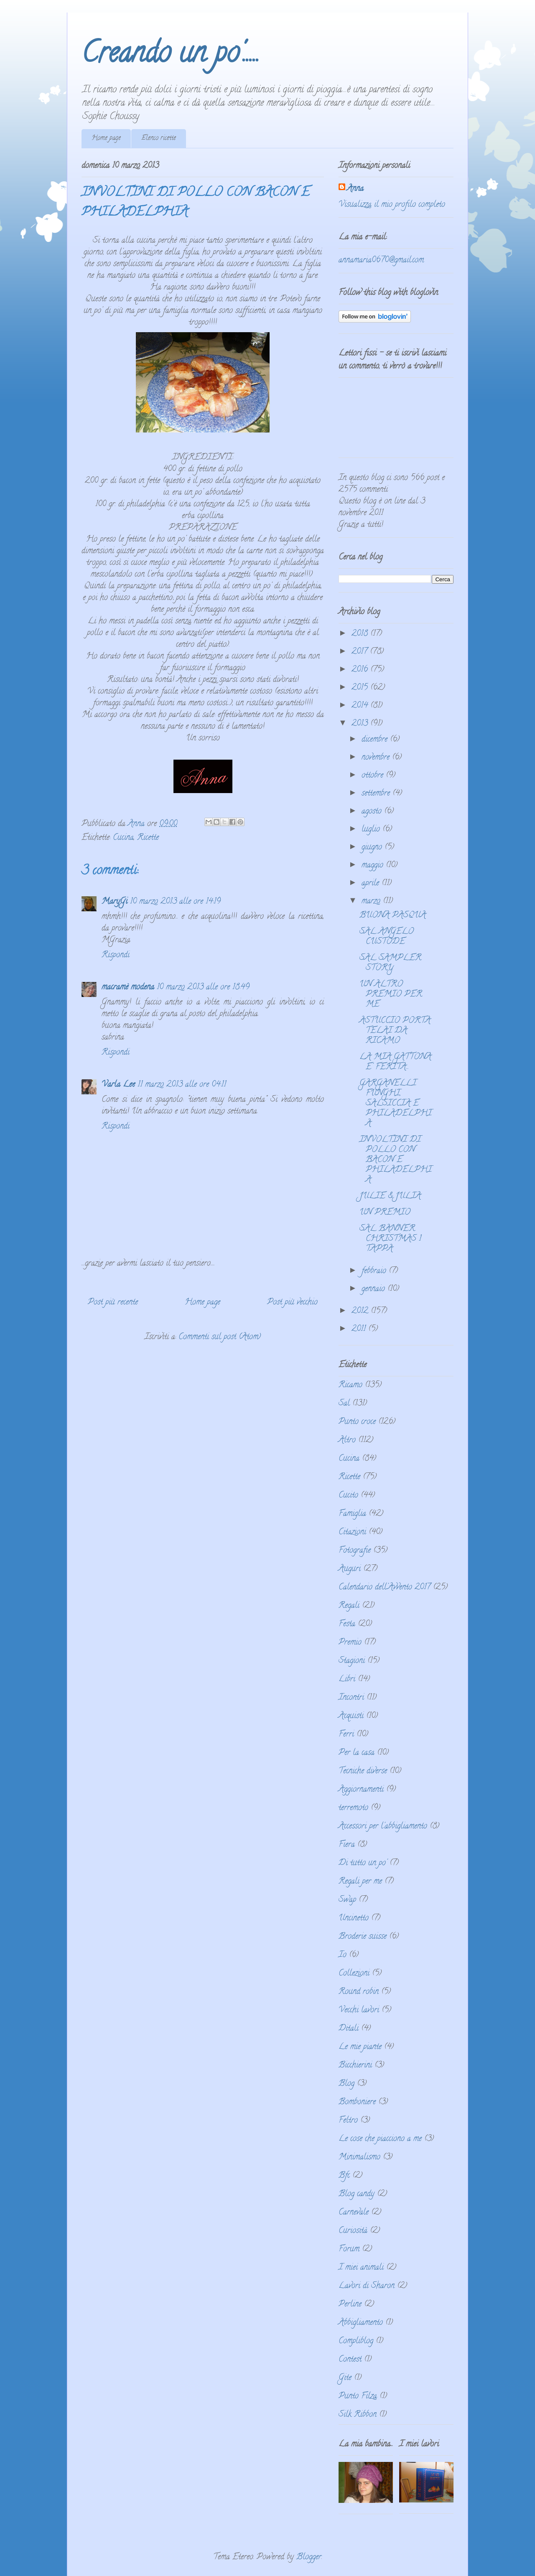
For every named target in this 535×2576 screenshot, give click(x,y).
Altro (347, 1440)
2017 (361, 652)
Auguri (350, 1569)
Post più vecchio (292, 1302)
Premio (350, 1642)
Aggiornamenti (361, 1789)
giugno (373, 847)
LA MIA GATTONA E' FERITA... (395, 1062)
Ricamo (350, 1385)
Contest (350, 2359)
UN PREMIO (384, 1212)
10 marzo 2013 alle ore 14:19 (175, 901)
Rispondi (116, 955)
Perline (350, 2304)
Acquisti (351, 1716)
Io (342, 1955)
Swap (347, 1900)
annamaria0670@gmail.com (381, 260)
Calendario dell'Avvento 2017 (385, 1587)
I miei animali (361, 2267)
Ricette (148, 838)
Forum (349, 2249)
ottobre (374, 775)
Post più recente (113, 1302)
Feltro (348, 2120)
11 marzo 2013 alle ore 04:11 (182, 1084)
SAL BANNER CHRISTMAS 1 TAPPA (390, 1239)
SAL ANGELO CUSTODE (386, 937)
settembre (377, 793)
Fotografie (355, 1550)
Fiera (347, 1845)
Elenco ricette (158, 138)
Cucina (123, 838)
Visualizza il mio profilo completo (392, 204)
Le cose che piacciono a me (380, 2139)
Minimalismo (359, 2157)
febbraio (375, 1271)
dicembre (376, 739)
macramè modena (128, 987)
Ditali (349, 2028)
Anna (355, 189)
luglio (372, 829)
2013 (361, 723)
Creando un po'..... (171, 55)
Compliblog (356, 2341)
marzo (372, 901)
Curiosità (353, 2231)
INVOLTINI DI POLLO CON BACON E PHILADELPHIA (395, 1160)
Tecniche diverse (363, 1771)
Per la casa (356, 1753)
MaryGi (114, 901)
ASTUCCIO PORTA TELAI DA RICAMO (395, 1031)
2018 (361, 634)
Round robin (359, 1992)
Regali (349, 1606)
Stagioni (352, 1661)
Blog (346, 2084)
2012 (361, 1311)
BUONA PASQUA (392, 915)
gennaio (374, 1289)
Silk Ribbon (358, 2414)
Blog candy (356, 2194)
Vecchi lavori (359, 2010)
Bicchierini (355, 2065)
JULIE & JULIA (390, 1196)
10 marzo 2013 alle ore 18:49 (203, 987)
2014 (361, 705)
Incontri (351, 1697)
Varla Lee (118, 1084)
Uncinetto (354, 1918)
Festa (347, 1624)
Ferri (346, 1734)
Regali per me (360, 1881)
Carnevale (354, 2212)
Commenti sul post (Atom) (219, 1337)
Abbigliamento (361, 2323)
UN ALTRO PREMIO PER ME (390, 994)
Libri (347, 1679)
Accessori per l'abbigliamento (383, 1826)
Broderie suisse (363, 1936)
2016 (361, 670)
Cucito (348, 1495)
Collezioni (354, 1973)
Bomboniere (357, 2102)
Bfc (344, 2175)
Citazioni (352, 1532)
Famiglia (352, 1514)
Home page (106, 138)
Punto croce (357, 1422)
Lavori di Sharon (367, 2286)
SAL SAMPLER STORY (390, 963)
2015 (361, 688)
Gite (345, 2378)
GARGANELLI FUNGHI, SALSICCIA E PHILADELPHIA (395, 1103)
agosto (373, 811)
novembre (377, 757)
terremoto (353, 1808)
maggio (374, 865)
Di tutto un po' (363, 1863)
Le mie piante (360, 2047)
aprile (372, 883)
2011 (360, 1329)
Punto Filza (358, 2396)
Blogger (308, 2557)
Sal (344, 1403)
